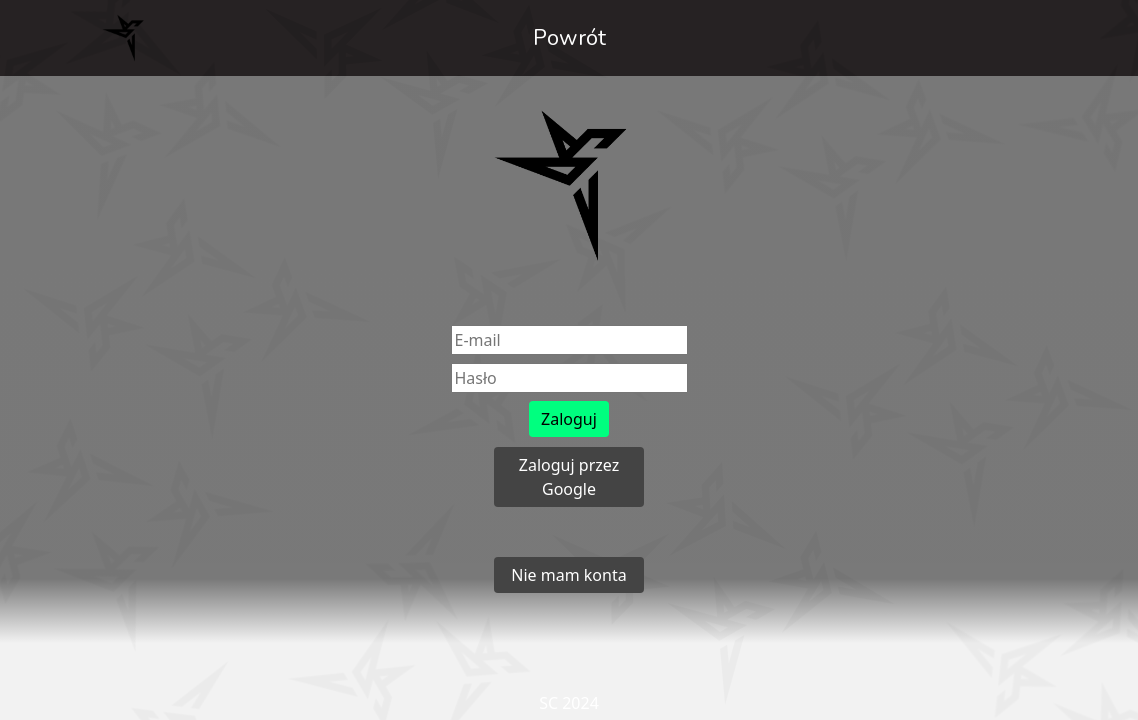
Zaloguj (569, 419)
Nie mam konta (568, 575)
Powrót (569, 38)
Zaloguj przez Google (569, 477)
